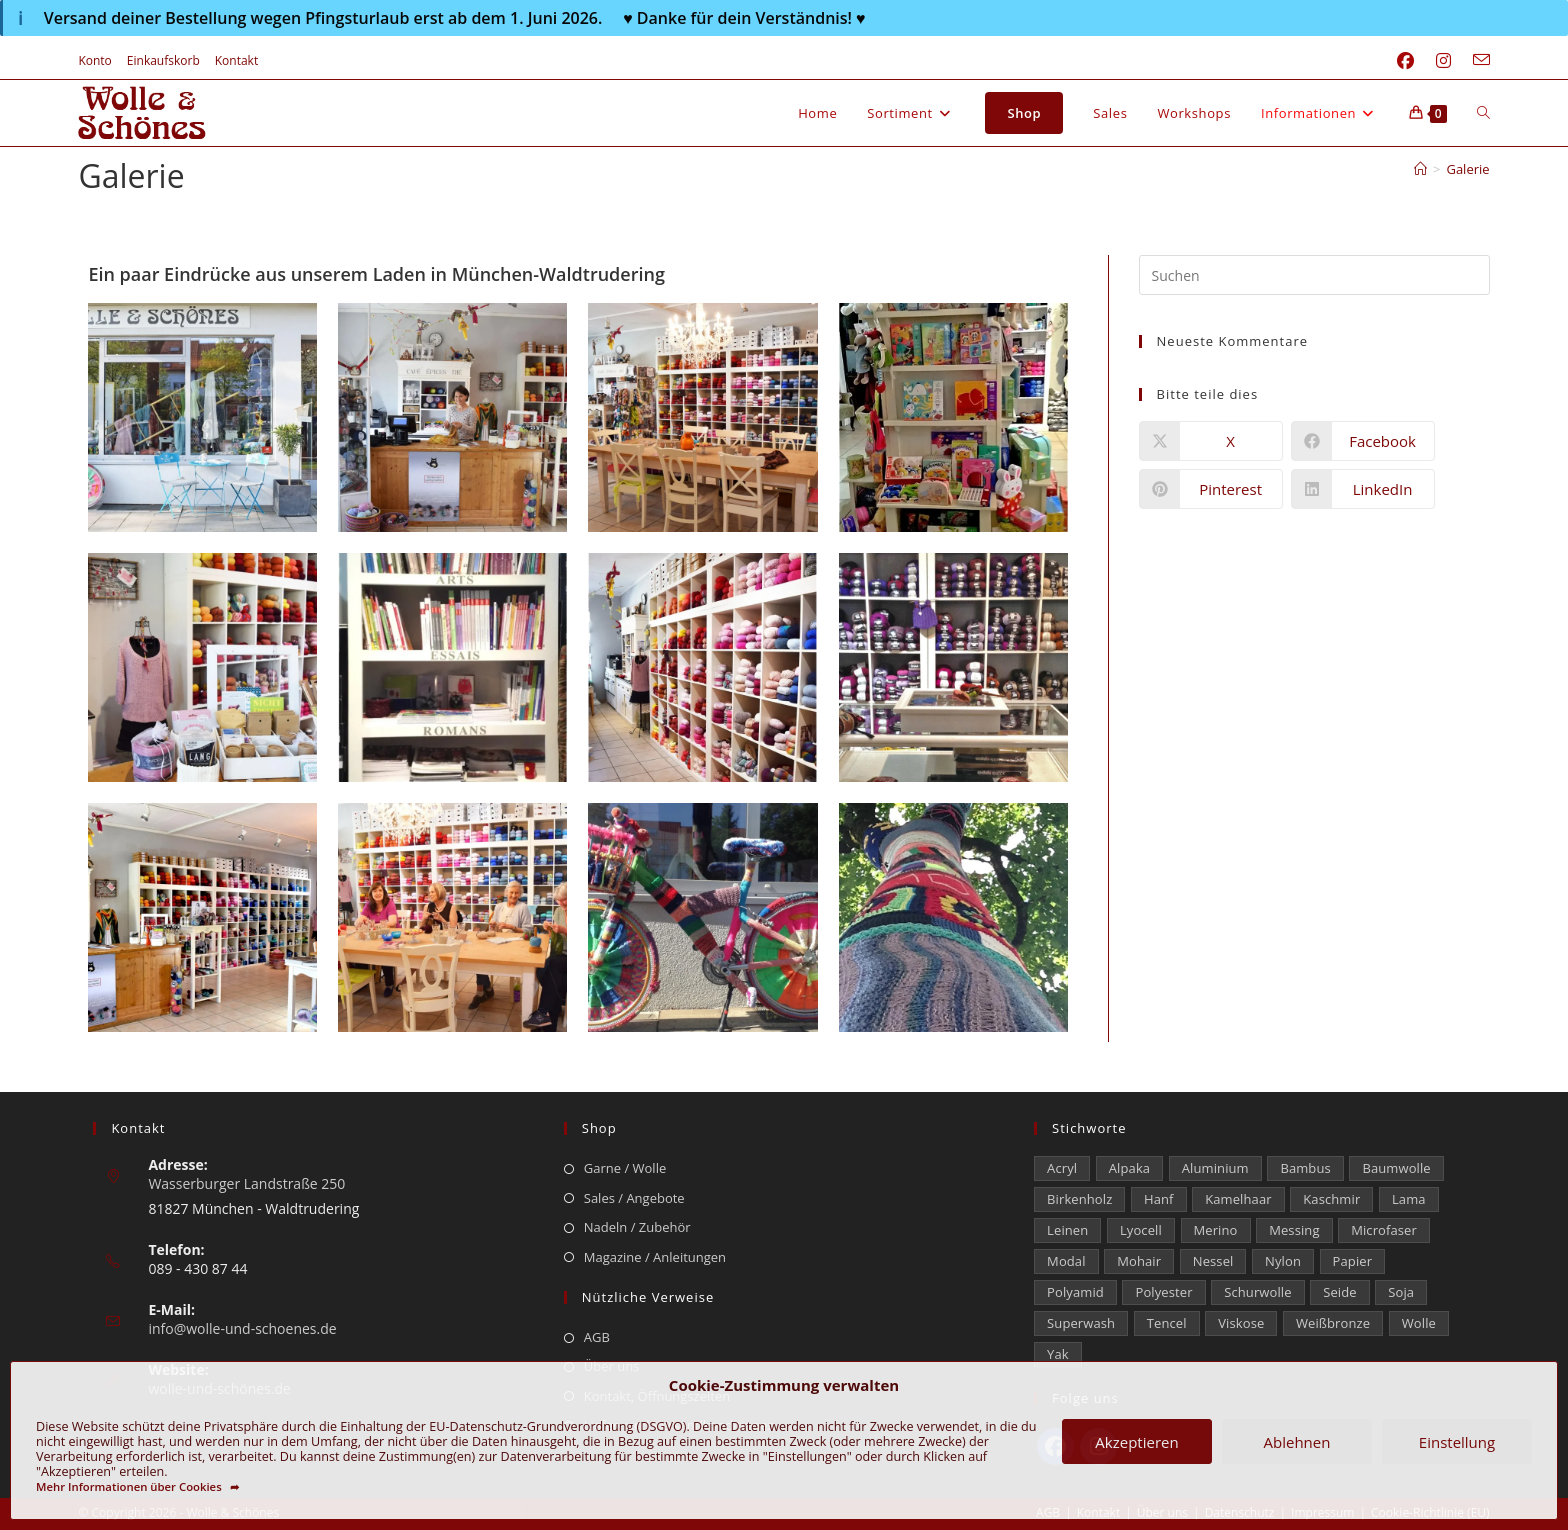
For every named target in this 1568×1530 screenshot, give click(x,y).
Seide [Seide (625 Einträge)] (1339, 1292)
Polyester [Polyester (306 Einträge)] (1163, 1292)
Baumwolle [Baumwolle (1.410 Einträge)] (1396, 1168)
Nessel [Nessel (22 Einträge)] (1213, 1261)
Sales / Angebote (634, 1198)
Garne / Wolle (625, 1168)
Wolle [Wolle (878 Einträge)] (1419, 1323)
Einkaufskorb (163, 60)
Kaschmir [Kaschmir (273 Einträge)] (1331, 1199)
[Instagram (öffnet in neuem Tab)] (1443, 61)
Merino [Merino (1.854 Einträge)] (1216, 1230)
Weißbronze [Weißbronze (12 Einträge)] (1333, 1323)
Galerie (1467, 169)
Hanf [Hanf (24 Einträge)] (1159, 1199)
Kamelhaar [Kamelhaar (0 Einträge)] (1238, 1199)
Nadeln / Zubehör (637, 1227)
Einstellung (1457, 1442)
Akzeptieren (1136, 1442)
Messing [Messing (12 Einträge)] (1294, 1230)
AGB (597, 1337)
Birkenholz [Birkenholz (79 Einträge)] (1079, 1199)
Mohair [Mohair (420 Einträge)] (1139, 1261)
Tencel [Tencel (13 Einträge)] (1167, 1323)
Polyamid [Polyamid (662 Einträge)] (1075, 1292)
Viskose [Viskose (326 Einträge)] (1241, 1323)
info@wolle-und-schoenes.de (242, 1328)
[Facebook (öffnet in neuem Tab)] (1405, 61)
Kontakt (236, 60)
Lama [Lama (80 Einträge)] (1409, 1199)
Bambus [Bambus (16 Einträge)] (1305, 1168)
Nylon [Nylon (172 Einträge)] (1283, 1261)
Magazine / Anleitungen (655, 1257)
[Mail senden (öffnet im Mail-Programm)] (1476, 61)
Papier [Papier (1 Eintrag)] (1353, 1261)
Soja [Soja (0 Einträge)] (1401, 1292)
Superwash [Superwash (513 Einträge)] (1081, 1323)
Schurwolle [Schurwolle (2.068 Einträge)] (1257, 1292)
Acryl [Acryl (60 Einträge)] (1062, 1168)
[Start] (1420, 169)
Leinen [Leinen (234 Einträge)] (1067, 1230)
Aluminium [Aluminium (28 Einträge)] (1215, 1168)
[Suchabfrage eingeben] (1314, 275)
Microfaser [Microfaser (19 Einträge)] (1384, 1230)
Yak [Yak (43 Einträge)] (1058, 1354)
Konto (94, 60)
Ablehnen (1297, 1442)
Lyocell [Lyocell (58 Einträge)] (1141, 1230)
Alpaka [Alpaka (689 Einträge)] (1129, 1168)
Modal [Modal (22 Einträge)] (1066, 1261)
